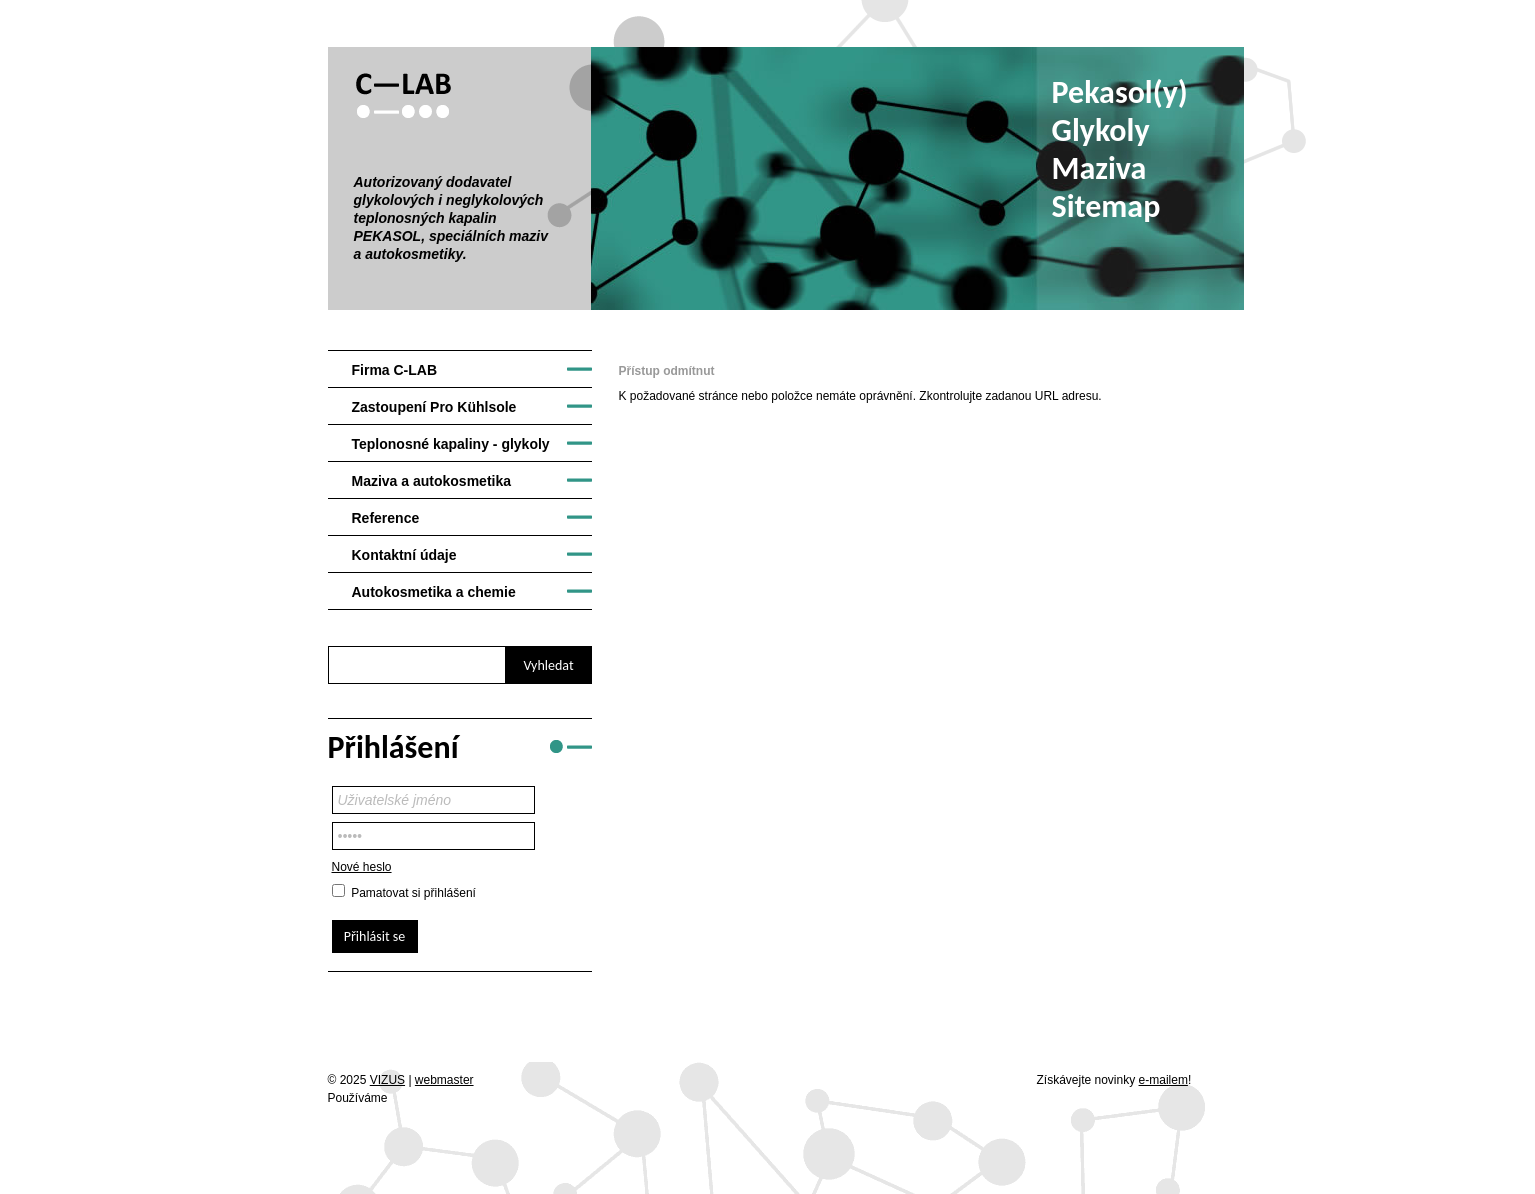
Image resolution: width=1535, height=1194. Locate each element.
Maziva (1099, 168)
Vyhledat (548, 665)
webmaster (444, 1080)
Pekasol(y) (1120, 92)
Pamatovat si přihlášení (413, 893)
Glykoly (1101, 130)
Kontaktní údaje (404, 555)
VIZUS (387, 1080)
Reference (386, 518)
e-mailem (1163, 1080)
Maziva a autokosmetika (432, 481)
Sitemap (1106, 206)
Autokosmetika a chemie (434, 592)
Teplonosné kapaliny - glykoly (451, 444)
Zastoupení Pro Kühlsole (434, 407)
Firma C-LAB (395, 370)
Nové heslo (362, 867)
